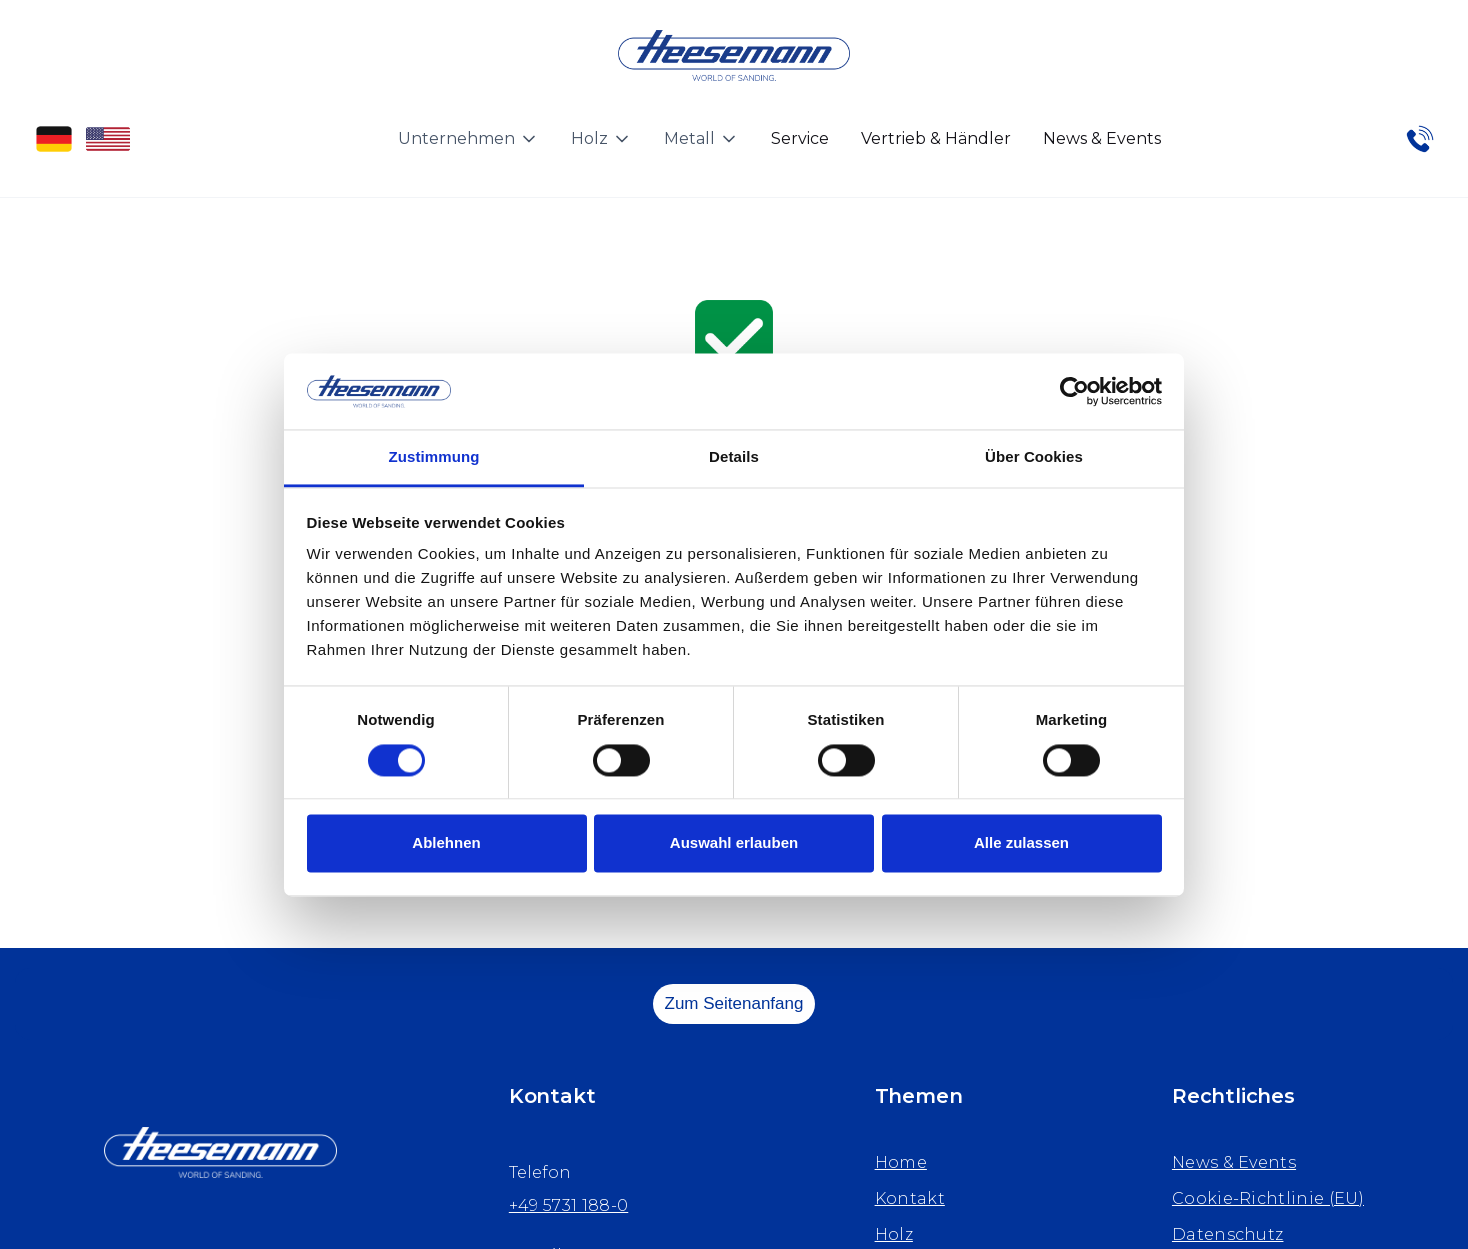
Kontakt (910, 1198)
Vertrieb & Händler (936, 138)
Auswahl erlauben (734, 843)
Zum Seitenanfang (734, 1003)
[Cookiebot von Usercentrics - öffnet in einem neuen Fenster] (1074, 391)
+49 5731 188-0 (568, 1205)
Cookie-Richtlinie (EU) (1268, 1198)
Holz (894, 1234)
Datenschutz (1228, 1234)
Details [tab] (734, 457)
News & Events (1102, 138)
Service (800, 138)
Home (901, 1162)
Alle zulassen (1021, 843)
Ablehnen (446, 843)
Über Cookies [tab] (1034, 457)
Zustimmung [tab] (434, 457)
